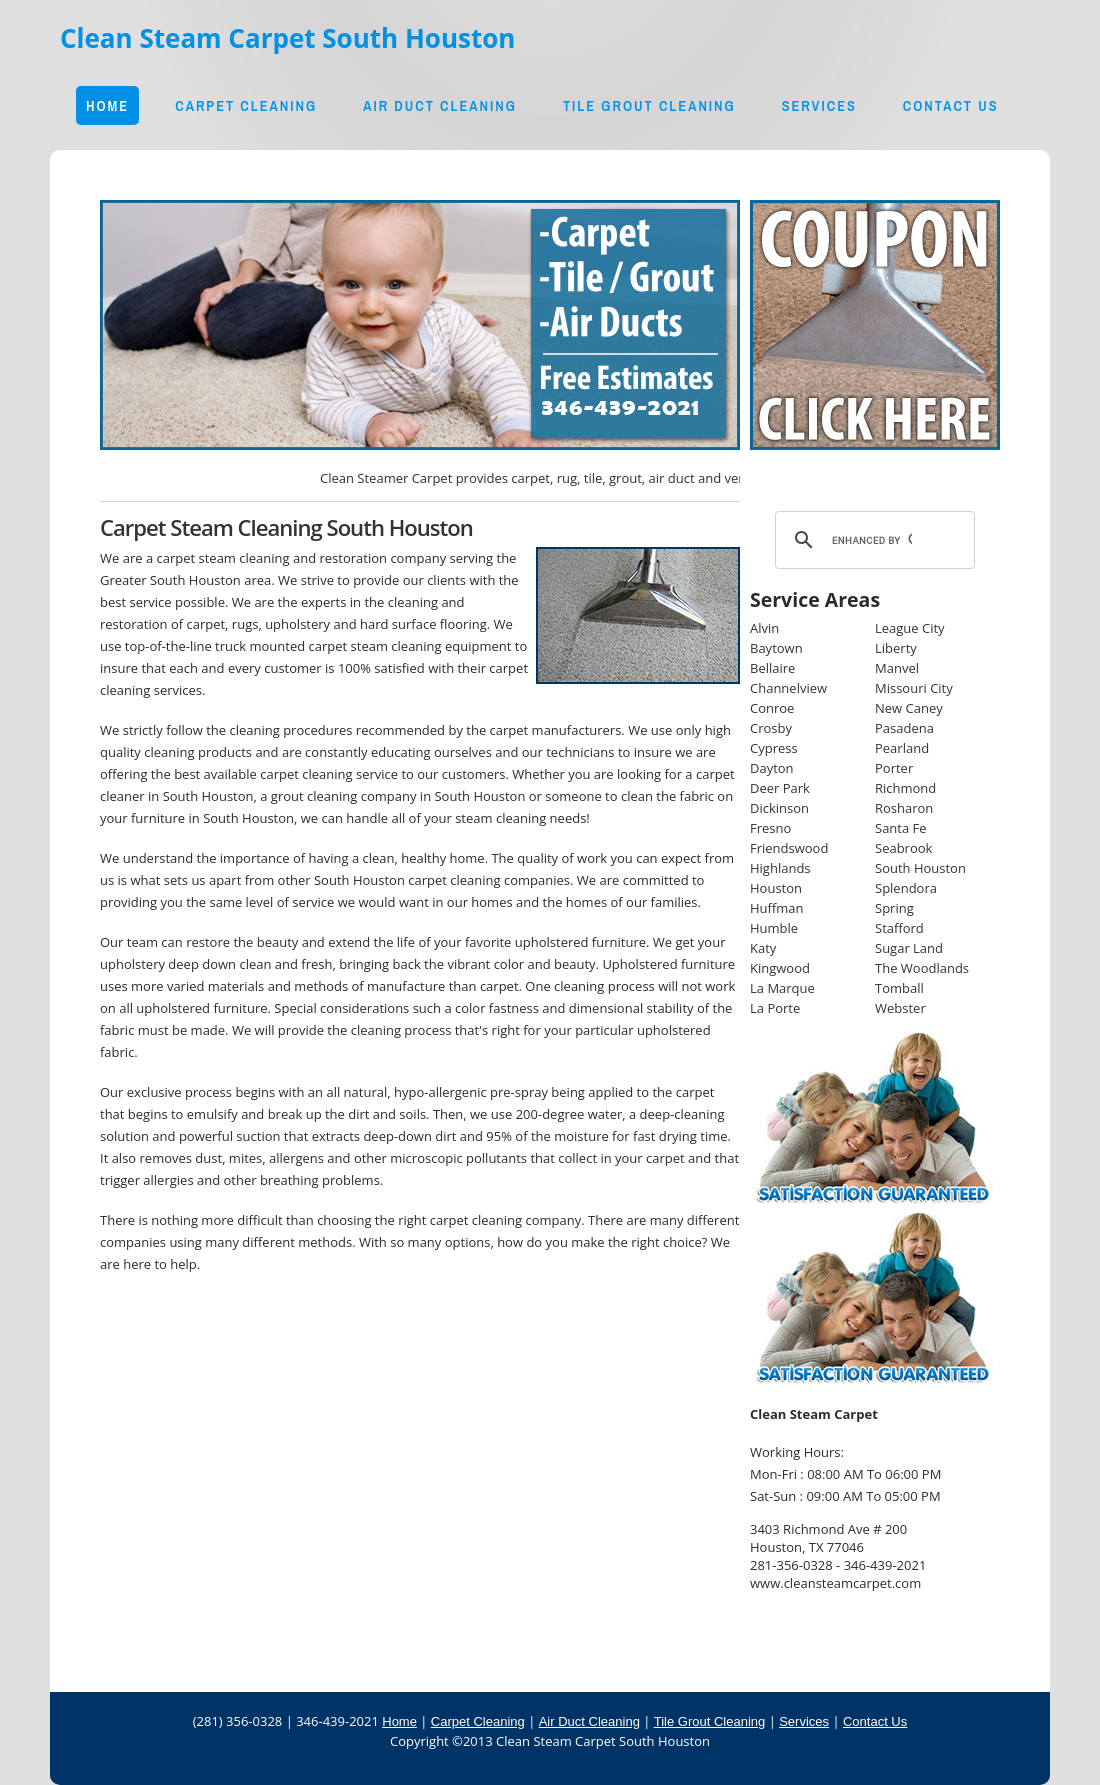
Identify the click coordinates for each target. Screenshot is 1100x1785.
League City (910, 628)
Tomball (899, 988)
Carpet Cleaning (246, 105)
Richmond (905, 788)
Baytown (776, 648)
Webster (900, 1008)
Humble (774, 928)
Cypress (774, 748)
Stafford (899, 928)
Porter (894, 768)
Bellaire (772, 668)
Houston (776, 888)
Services (819, 105)
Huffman (777, 908)
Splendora (906, 888)
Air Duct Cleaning (440, 105)
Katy (763, 948)
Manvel (897, 668)
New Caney (909, 708)
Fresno (770, 828)
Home (107, 105)
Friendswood (789, 848)
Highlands (780, 868)
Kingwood (780, 968)
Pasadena (904, 728)
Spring (894, 908)
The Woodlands (922, 968)
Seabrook (903, 848)
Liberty (896, 648)
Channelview (788, 688)
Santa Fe (901, 828)
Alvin (764, 628)
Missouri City (914, 688)
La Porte (775, 1008)
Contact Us (951, 105)
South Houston (920, 868)
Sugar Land (909, 948)
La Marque (782, 988)
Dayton (772, 768)
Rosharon (904, 808)
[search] (872, 540)
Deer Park (780, 788)
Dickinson (779, 808)
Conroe (772, 708)
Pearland (902, 748)
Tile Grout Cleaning (649, 105)
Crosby (771, 728)
